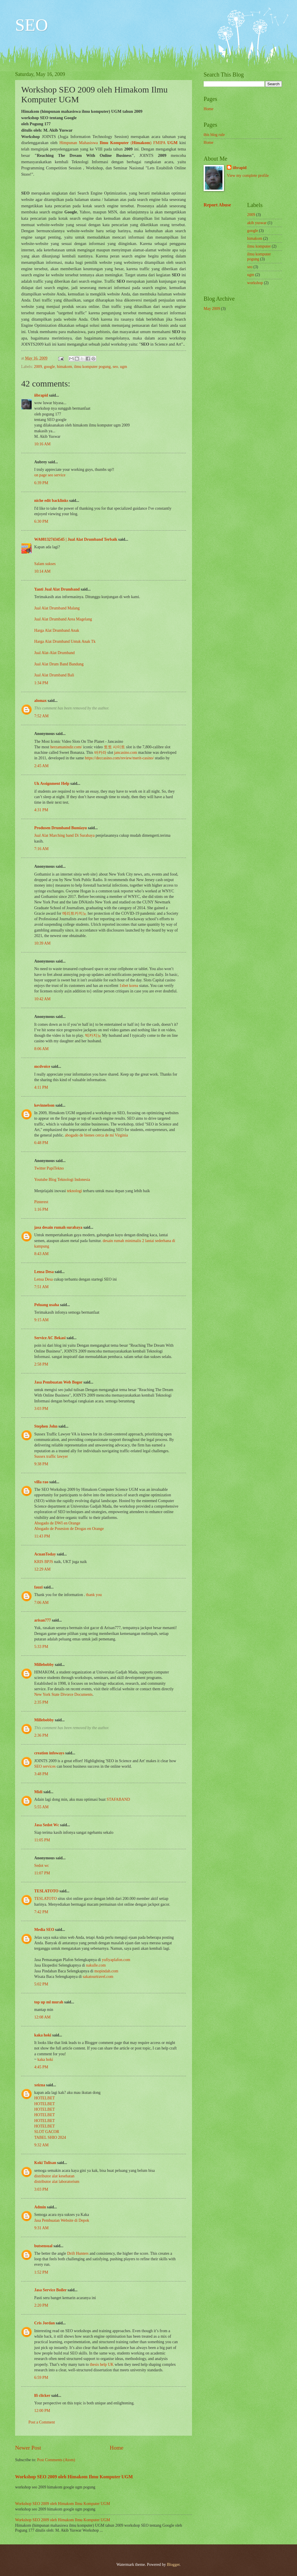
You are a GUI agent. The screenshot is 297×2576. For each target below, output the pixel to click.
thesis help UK (102, 2364)
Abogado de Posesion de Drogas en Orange (69, 1528)
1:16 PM (41, 1209)
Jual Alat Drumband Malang (57, 608)
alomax (40, 700)
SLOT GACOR (46, 2132)
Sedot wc (41, 1865)
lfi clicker (42, 2395)
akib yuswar (257, 223)
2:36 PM (41, 1735)
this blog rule (214, 134)
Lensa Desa (44, 1272)
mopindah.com (106, 1971)
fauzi (38, 1587)
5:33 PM (41, 1646)
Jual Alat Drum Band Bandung (59, 664)
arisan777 (42, 1620)
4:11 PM (41, 1087)
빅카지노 (93, 1035)
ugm (123, 366)
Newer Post (28, 2448)
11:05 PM (42, 1840)
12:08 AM (42, 2017)
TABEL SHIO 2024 (50, 2137)
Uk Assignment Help (51, 783)
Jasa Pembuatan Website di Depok (61, 2220)
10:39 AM (42, 943)
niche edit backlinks (51, 500)
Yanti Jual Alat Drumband (57, 589)
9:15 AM (41, 1320)
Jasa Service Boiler (50, 2290)
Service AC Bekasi (50, 1338)
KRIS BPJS (43, 1562)
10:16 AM (42, 444)
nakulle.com (96, 1965)
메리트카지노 (74, 913)
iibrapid (41, 395)
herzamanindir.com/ (66, 747)
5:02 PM (41, 1984)
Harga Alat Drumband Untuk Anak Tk (64, 641)
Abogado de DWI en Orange (57, 1523)
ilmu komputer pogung (92, 366)
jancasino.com (125, 752)
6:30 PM (41, 521)
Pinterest (41, 1202)
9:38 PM (41, 1464)
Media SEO (44, 1929)
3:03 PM (41, 1408)
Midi (38, 1792)
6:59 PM (41, 2377)
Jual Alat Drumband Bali (54, 675)
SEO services (45, 1766)
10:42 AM (42, 999)
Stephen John (45, 1426)
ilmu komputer (259, 246)
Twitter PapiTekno (49, 1168)
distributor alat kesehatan (54, 2176)
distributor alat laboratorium (56, 2181)
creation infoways (49, 1753)
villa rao (41, 1482)
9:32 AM (41, 2145)
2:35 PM (41, 1702)
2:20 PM (41, 2305)
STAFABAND (118, 1799)
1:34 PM (41, 683)
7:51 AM (41, 1287)
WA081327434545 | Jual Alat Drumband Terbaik (75, 539)
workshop (255, 283)
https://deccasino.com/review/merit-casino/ (119, 758)
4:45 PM (41, 2067)
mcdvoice (42, 1066)
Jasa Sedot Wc (46, 1825)
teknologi (74, 1191)
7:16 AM (41, 849)
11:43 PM (42, 1536)
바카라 (100, 752)
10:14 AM (42, 571)
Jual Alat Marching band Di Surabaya (65, 835)
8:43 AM (41, 1254)
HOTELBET (44, 2098)
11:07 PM (42, 1873)
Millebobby (44, 1664)
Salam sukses (45, 564)
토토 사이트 (114, 747)
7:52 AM (41, 716)
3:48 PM (41, 1774)
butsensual (43, 2246)
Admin (40, 2207)
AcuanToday (45, 1554)
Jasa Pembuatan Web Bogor (58, 1382)
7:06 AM (41, 1602)
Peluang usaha (46, 1305)
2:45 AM (41, 766)
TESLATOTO (46, 1891)
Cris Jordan (44, 2323)
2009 (38, 366)
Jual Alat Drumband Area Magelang (63, 619)
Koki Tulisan (45, 2163)
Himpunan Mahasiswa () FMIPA (118, 142)
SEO (31, 25)
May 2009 (212, 308)
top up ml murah (48, 2002)
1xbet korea (128, 985)
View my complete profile (248, 175)
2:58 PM (41, 1364)
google (49, 366)
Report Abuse (217, 204)
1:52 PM (41, 2272)
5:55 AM (41, 1807)
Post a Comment (41, 2422)
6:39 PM (41, 483)
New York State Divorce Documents (63, 1694)
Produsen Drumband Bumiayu (60, 828)
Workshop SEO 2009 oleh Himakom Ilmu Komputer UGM (74, 2476)
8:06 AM (41, 1049)
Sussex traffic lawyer (51, 1456)
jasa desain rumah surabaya (58, 1227)
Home (116, 2448)
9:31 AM (41, 2228)
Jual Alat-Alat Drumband (54, 653)
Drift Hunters (77, 2253)
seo (115, 366)
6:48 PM (41, 1143)
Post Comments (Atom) (56, 2460)
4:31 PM (41, 810)
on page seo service (50, 475)
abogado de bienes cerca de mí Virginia (96, 1135)
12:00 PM (42, 2410)
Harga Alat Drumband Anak (56, 630)
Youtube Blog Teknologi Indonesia (62, 1179)
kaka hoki (42, 2035)
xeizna (39, 2085)
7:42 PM (41, 1912)
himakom (64, 366)
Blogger (173, 2564)
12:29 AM (42, 1569)
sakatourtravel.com (98, 1976)
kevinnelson (44, 1105)
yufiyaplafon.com (116, 1960)
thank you (94, 1595)
